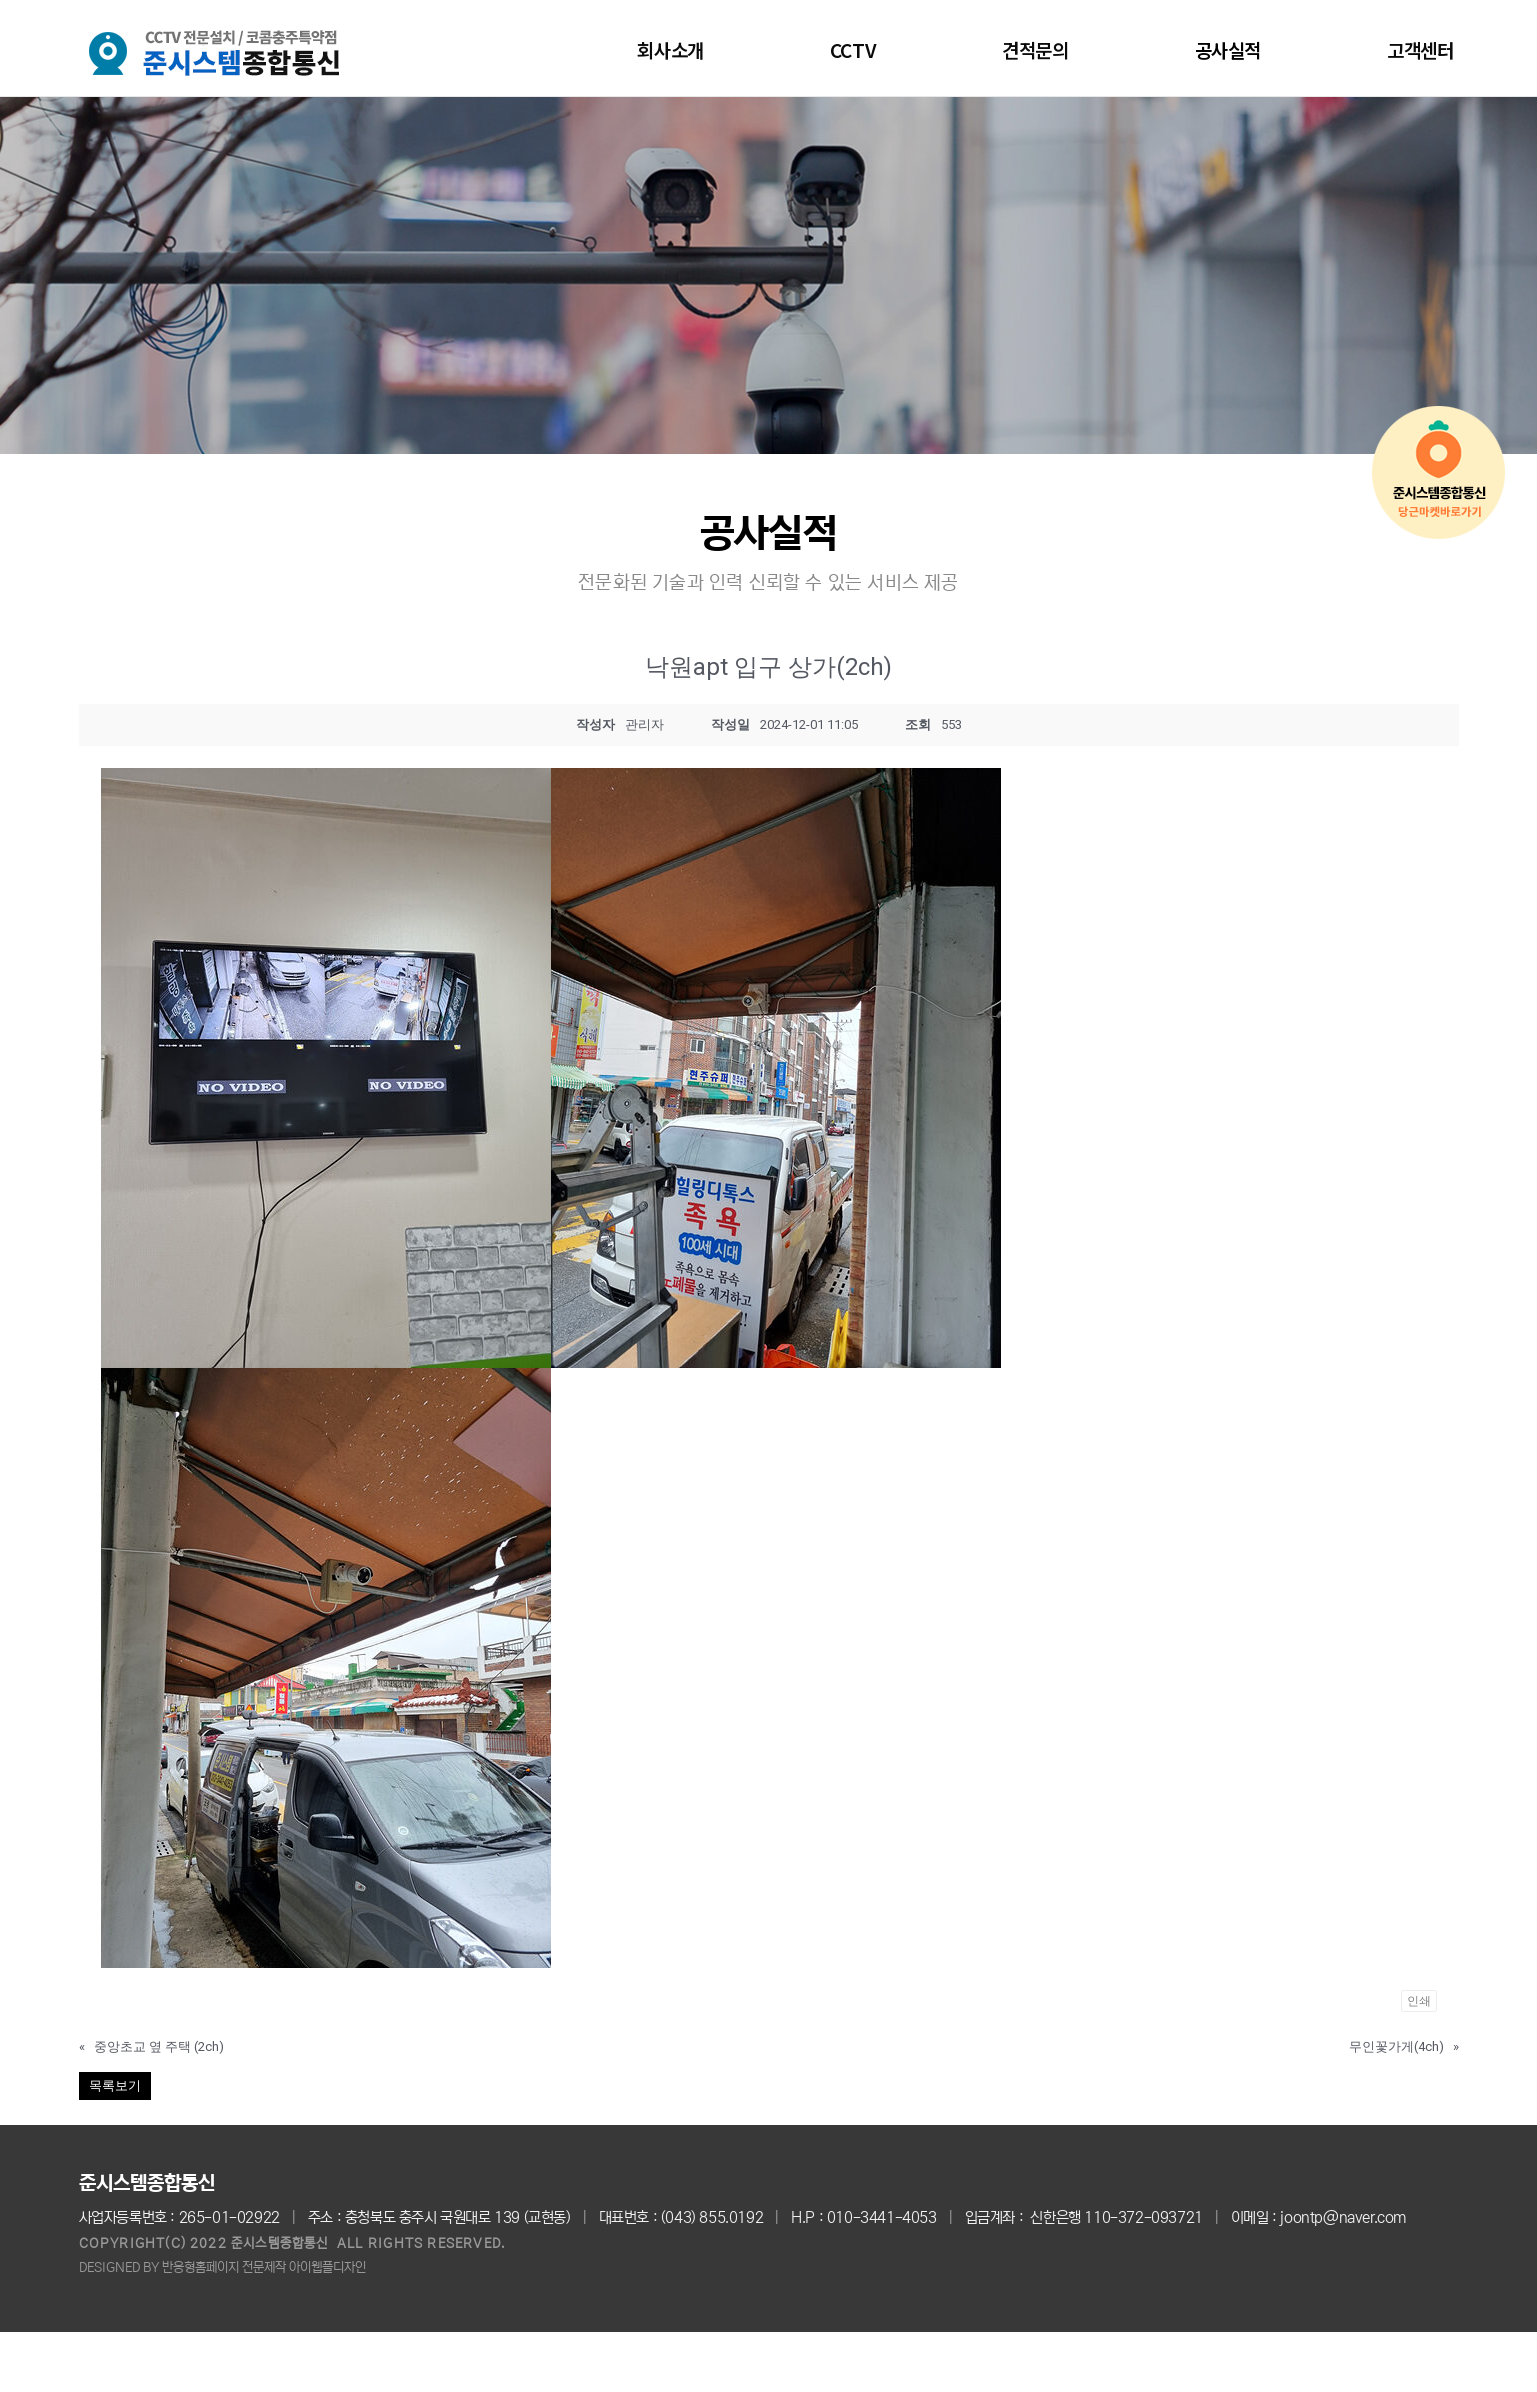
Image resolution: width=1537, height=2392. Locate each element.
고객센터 (1420, 49)
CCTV (853, 49)
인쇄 (1419, 2001)
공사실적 (1228, 49)
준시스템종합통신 (147, 2183)
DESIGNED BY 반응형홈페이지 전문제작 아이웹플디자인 (222, 2267)
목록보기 (115, 2085)
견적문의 (1035, 49)
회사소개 (670, 49)
